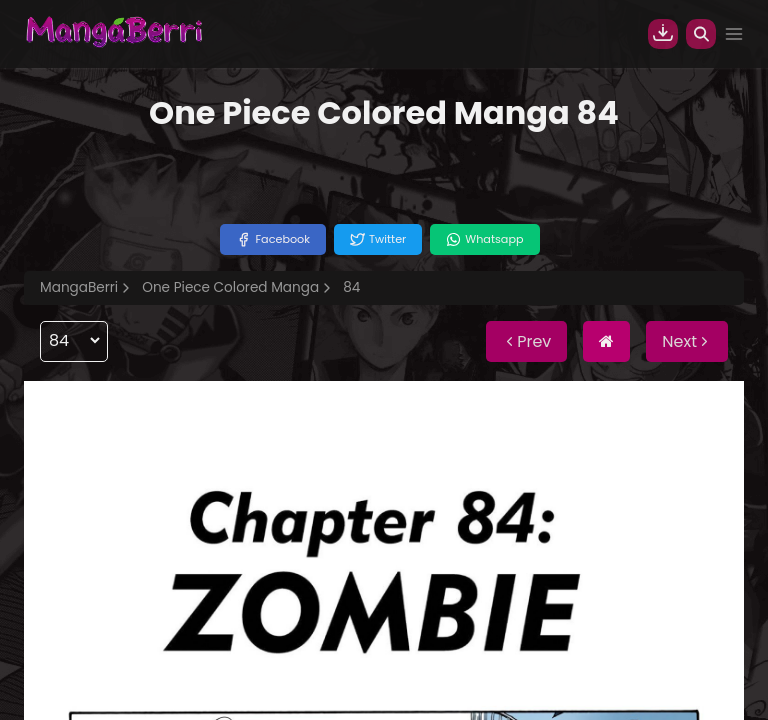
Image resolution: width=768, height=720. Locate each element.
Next (687, 341)
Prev (526, 341)
